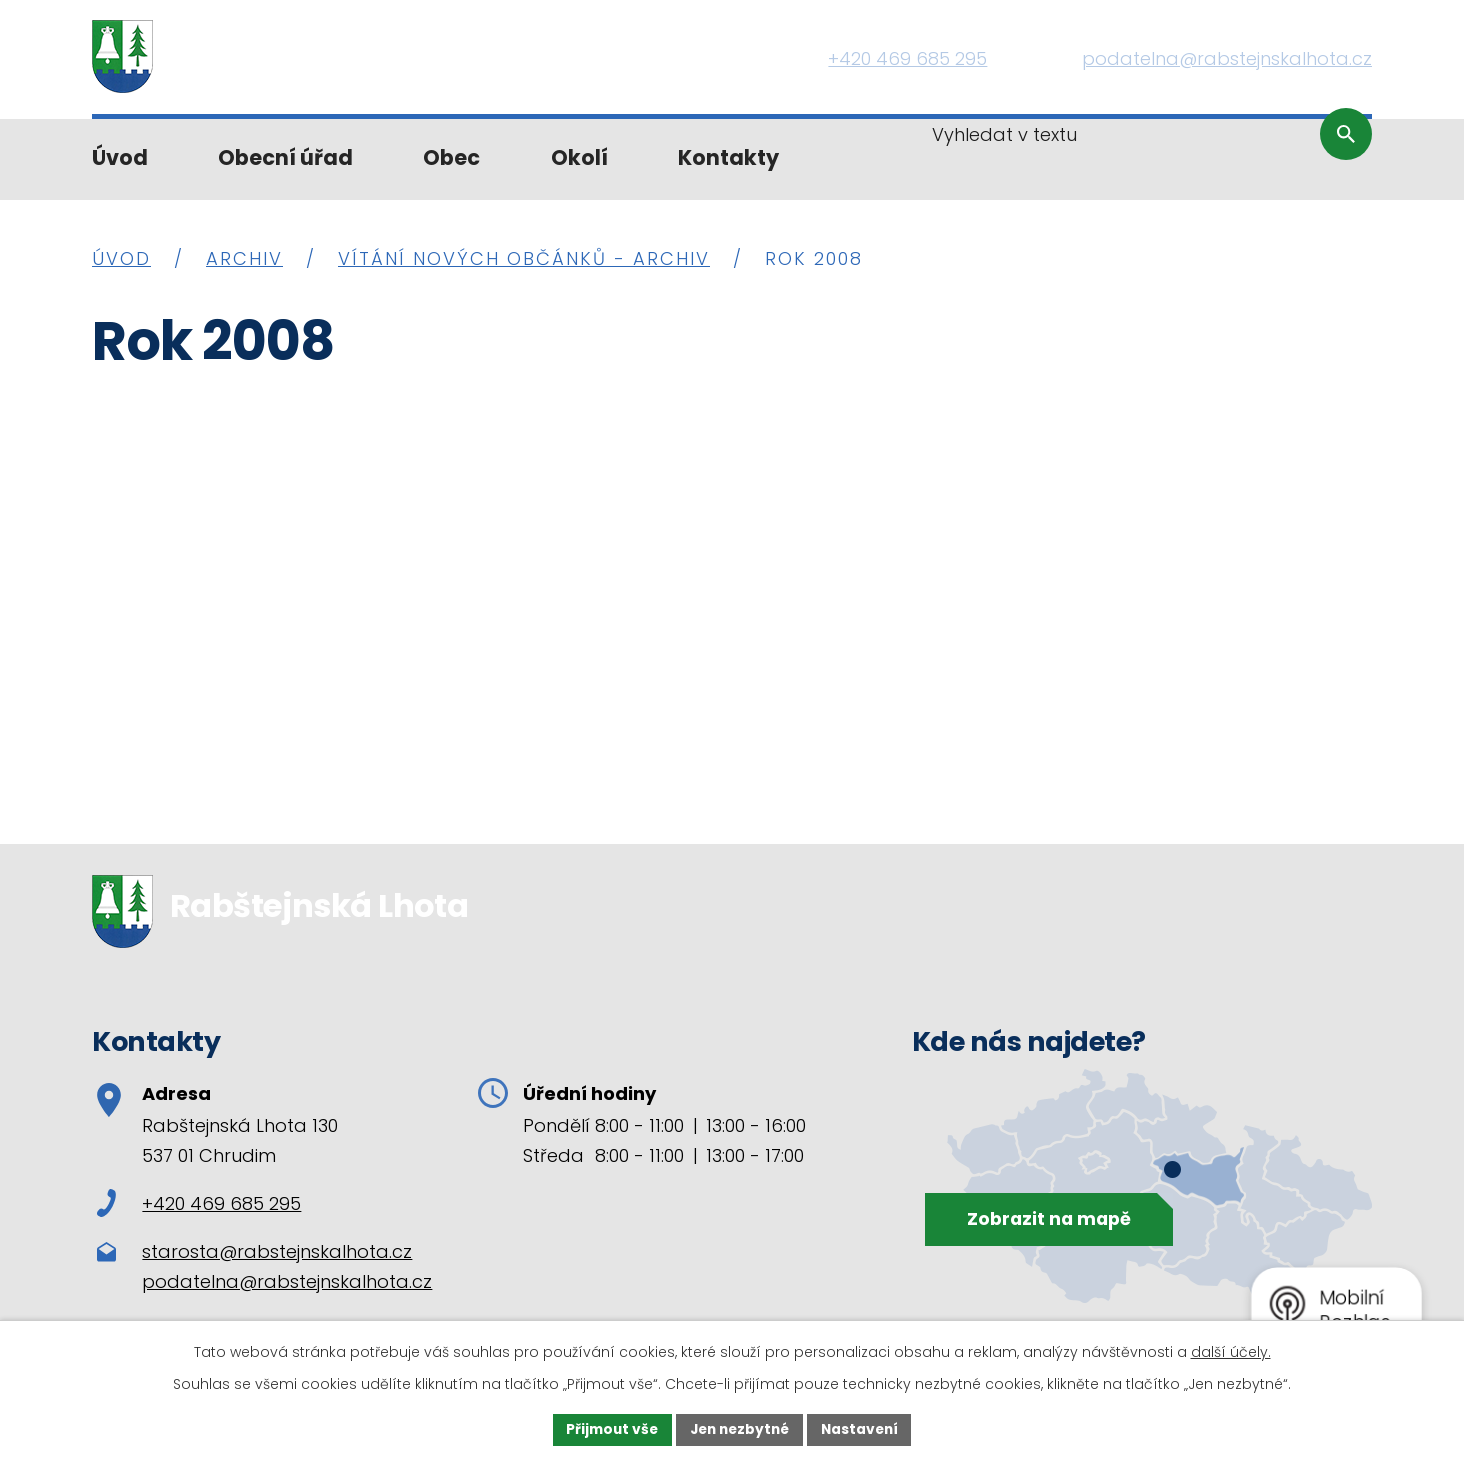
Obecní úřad (285, 157)
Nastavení (864, 1429)
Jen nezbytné (739, 1429)
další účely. (1231, 1351)
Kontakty (728, 157)
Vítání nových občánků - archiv (524, 258)
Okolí (579, 157)
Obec (451, 157)
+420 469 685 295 (199, 1203)
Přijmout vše (607, 1429)
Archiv (244, 258)
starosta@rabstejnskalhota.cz (277, 1251)
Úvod (120, 157)
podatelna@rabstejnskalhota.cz (287, 1281)
